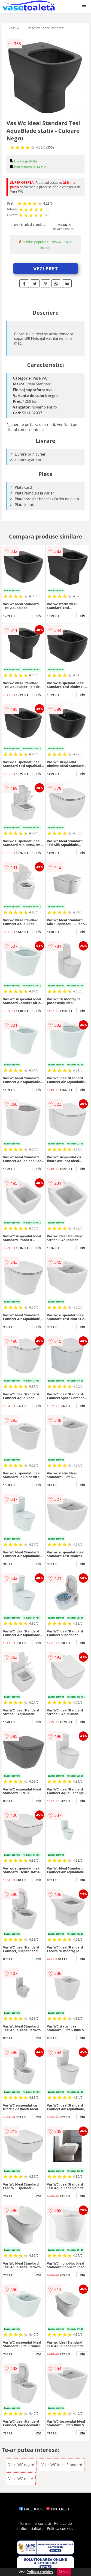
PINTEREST (57, 2509)
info (38, 615)
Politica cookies (60, 2528)
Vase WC (15, 28)
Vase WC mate (20, 2478)
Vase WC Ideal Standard (46, 28)
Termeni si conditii (35, 2523)
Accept (64, 2571)
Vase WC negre (21, 2464)
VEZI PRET (45, 268)
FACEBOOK (31, 2509)
